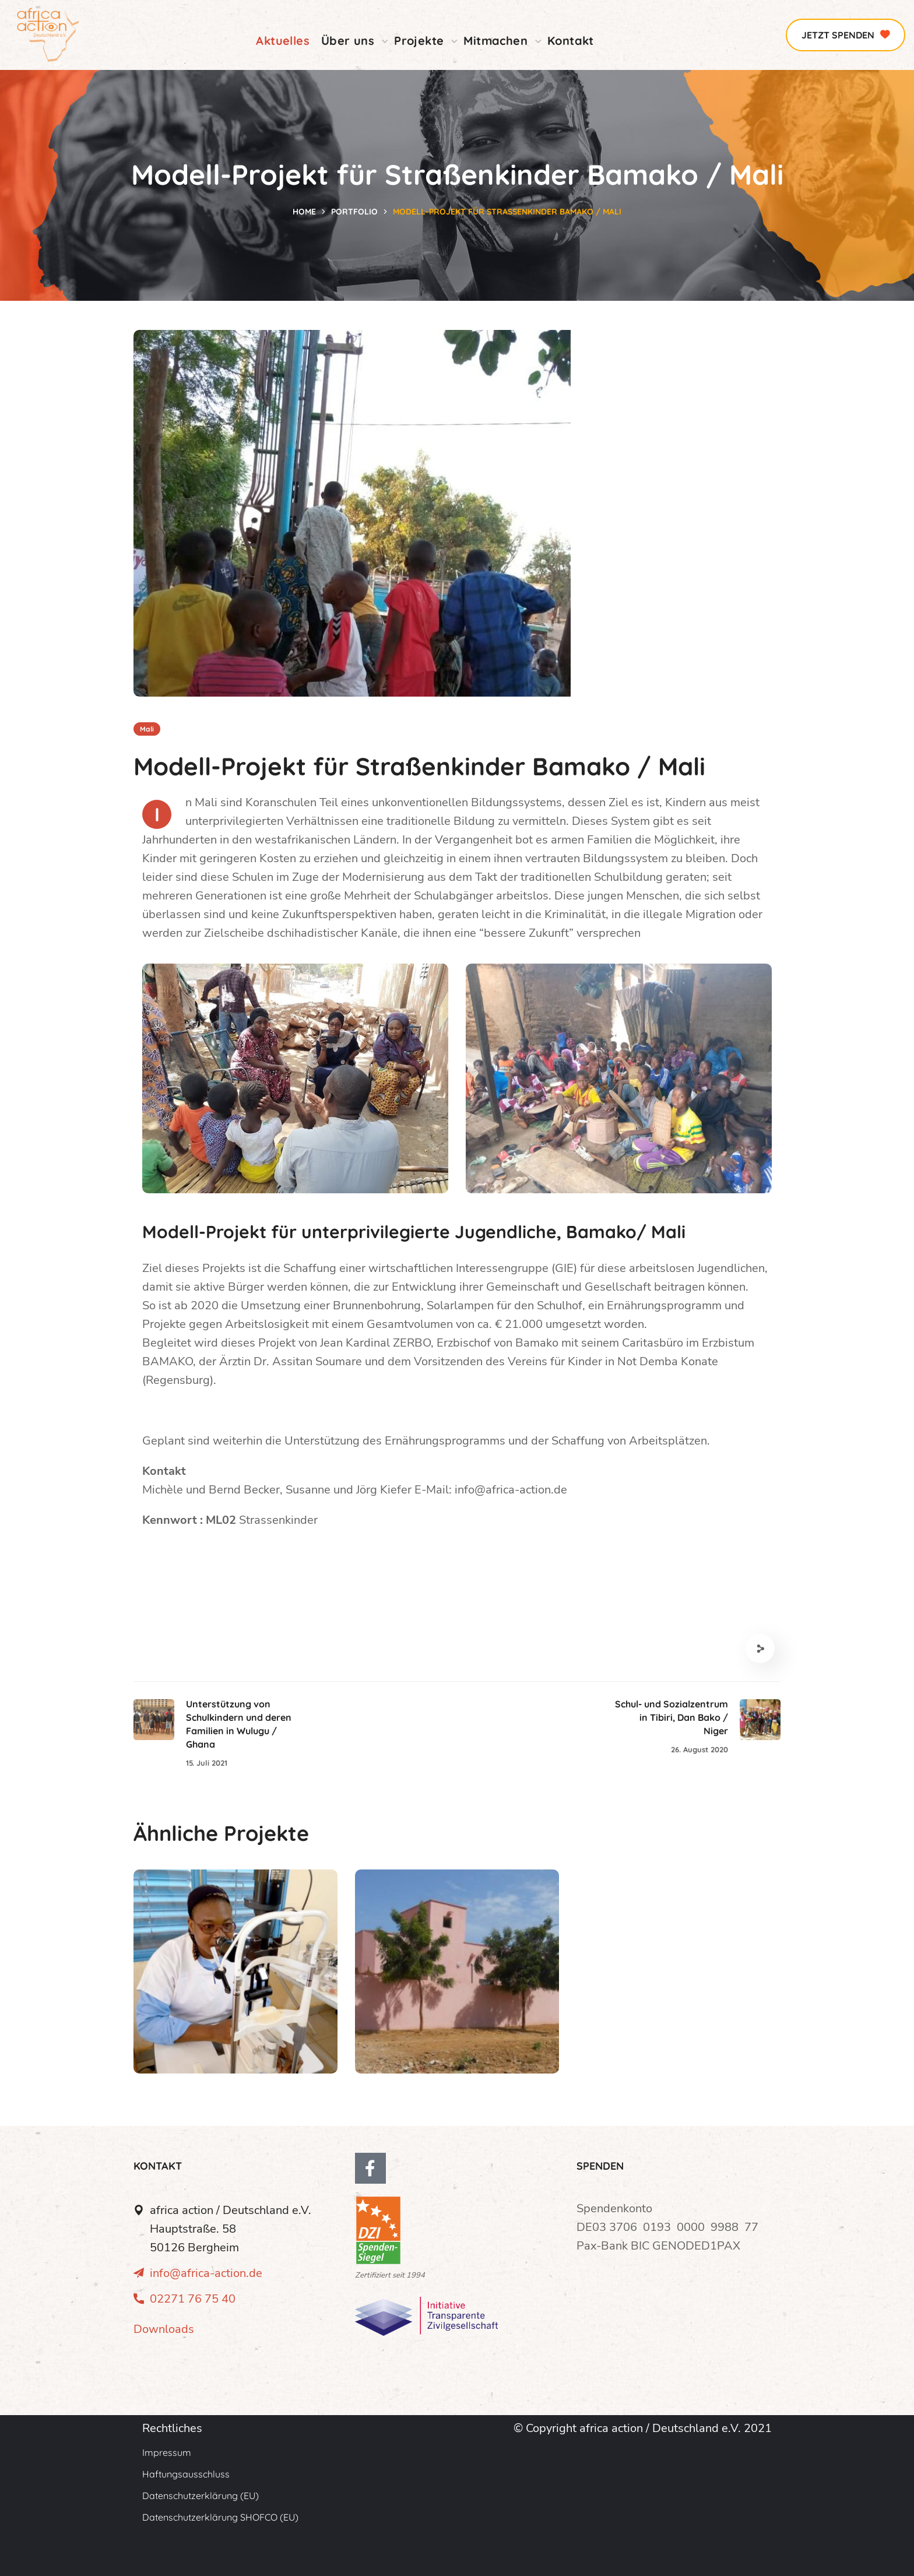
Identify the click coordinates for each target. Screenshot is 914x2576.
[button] (845, 35)
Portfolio (354, 211)
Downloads (163, 2329)
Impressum (166, 2452)
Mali (147, 729)
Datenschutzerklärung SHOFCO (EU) (220, 2517)
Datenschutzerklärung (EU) (200, 2495)
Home (304, 211)
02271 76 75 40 (192, 2299)
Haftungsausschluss (186, 2474)
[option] (235, 1980)
